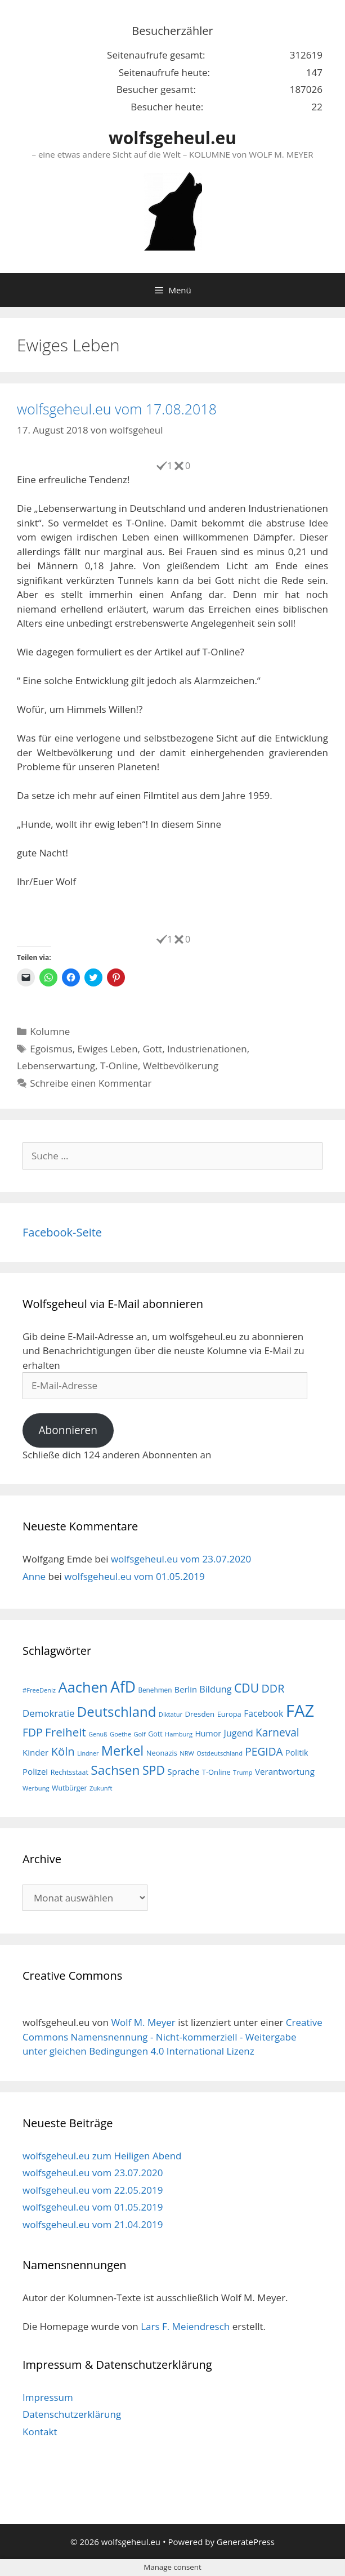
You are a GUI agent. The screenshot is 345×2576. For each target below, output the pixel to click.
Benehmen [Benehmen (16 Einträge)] (155, 1689)
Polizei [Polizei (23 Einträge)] (35, 1771)
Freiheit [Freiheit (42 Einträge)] (65, 1732)
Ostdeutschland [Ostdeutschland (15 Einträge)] (219, 1753)
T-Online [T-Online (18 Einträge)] (216, 1772)
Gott (152, 1048)
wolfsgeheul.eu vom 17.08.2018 (117, 408)
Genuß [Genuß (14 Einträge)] (97, 1734)
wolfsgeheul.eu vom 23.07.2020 (181, 1558)
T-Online (119, 1065)
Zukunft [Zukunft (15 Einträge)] (100, 1788)
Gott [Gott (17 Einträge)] (155, 1734)
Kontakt (40, 2431)
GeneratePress (246, 2541)
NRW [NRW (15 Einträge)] (187, 1753)
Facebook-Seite (62, 1232)
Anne (34, 1576)
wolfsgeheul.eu (172, 137)
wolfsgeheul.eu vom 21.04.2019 (93, 2224)
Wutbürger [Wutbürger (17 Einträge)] (69, 1788)
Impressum (48, 2397)
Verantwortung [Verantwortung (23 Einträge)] (285, 1771)
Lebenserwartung (56, 1065)
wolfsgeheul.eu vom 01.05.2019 (134, 1576)
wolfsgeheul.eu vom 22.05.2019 (93, 2190)
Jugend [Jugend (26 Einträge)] (238, 1733)
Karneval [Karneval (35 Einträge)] (277, 1732)
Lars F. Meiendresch (185, 2326)
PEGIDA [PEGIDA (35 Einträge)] (264, 1751)
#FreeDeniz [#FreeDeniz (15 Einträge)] (39, 1690)
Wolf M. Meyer (143, 2022)
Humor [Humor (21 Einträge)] (208, 1733)
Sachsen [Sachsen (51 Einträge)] (115, 1770)
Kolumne (50, 1031)
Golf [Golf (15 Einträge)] (140, 1734)
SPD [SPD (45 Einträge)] (153, 1770)
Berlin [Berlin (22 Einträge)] (185, 1689)
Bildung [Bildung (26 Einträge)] (215, 1689)
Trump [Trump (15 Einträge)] (243, 1772)
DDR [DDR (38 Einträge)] (272, 1688)
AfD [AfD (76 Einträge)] (123, 1687)
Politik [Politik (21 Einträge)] (296, 1752)
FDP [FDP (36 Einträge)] (33, 1732)
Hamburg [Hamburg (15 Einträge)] (178, 1734)
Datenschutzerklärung (72, 2414)
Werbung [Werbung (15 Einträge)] (36, 1788)
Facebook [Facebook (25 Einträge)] (263, 1713)
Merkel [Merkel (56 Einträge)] (122, 1751)
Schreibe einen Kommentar (90, 1083)
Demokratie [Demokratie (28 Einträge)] (48, 1713)
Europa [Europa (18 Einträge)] (229, 1714)
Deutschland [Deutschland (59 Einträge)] (116, 1711)
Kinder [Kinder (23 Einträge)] (35, 1752)
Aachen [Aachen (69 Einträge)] (82, 1687)
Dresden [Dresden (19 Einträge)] (199, 1714)
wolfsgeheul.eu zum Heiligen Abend (102, 2155)
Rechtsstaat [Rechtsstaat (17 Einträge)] (69, 1772)
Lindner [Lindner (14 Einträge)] (87, 1753)
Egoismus (51, 1048)
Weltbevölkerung (180, 1065)
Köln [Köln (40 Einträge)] (63, 1751)
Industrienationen (207, 1048)
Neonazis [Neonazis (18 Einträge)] (161, 1753)
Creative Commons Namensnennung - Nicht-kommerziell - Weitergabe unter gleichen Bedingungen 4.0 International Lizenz (172, 2036)
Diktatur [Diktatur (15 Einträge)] (170, 1714)
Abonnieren (67, 1430)
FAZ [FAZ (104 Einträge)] (300, 1710)
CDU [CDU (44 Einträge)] (246, 1688)
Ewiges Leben (108, 1048)
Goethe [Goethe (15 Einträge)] (120, 1734)
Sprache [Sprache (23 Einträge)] (183, 1771)
